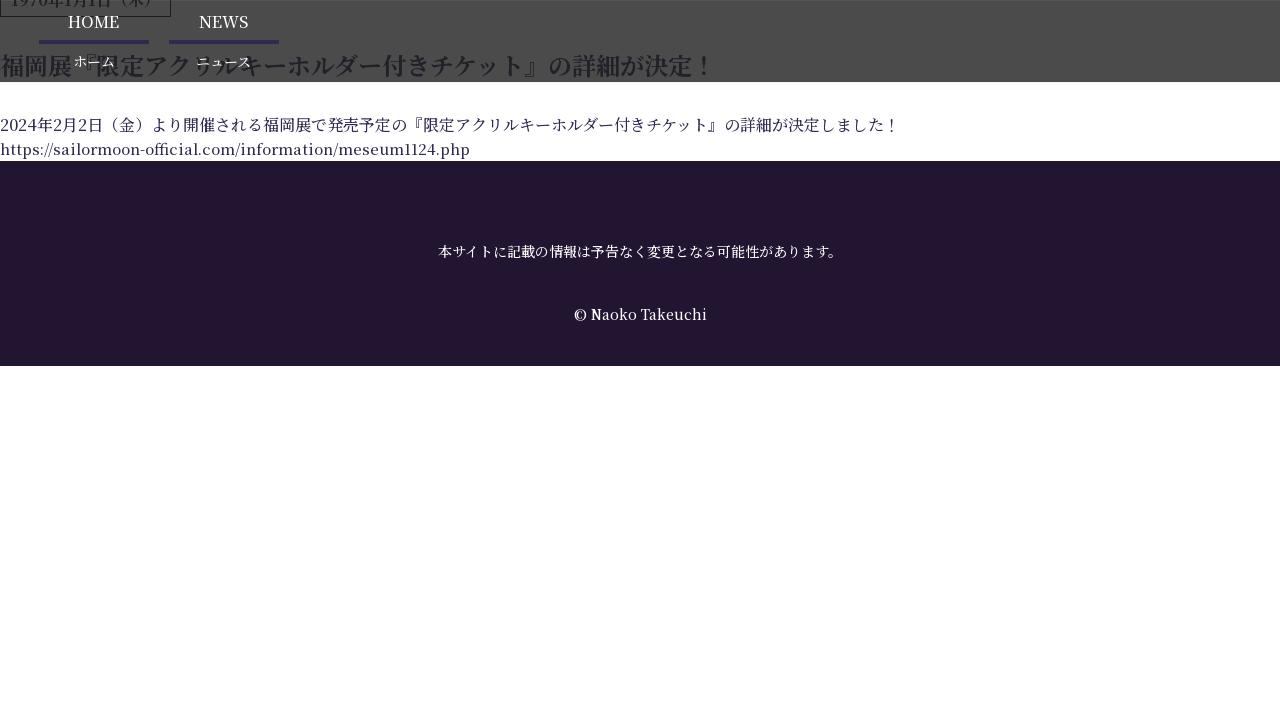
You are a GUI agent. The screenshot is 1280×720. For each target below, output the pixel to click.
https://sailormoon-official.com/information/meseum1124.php (250, 139)
